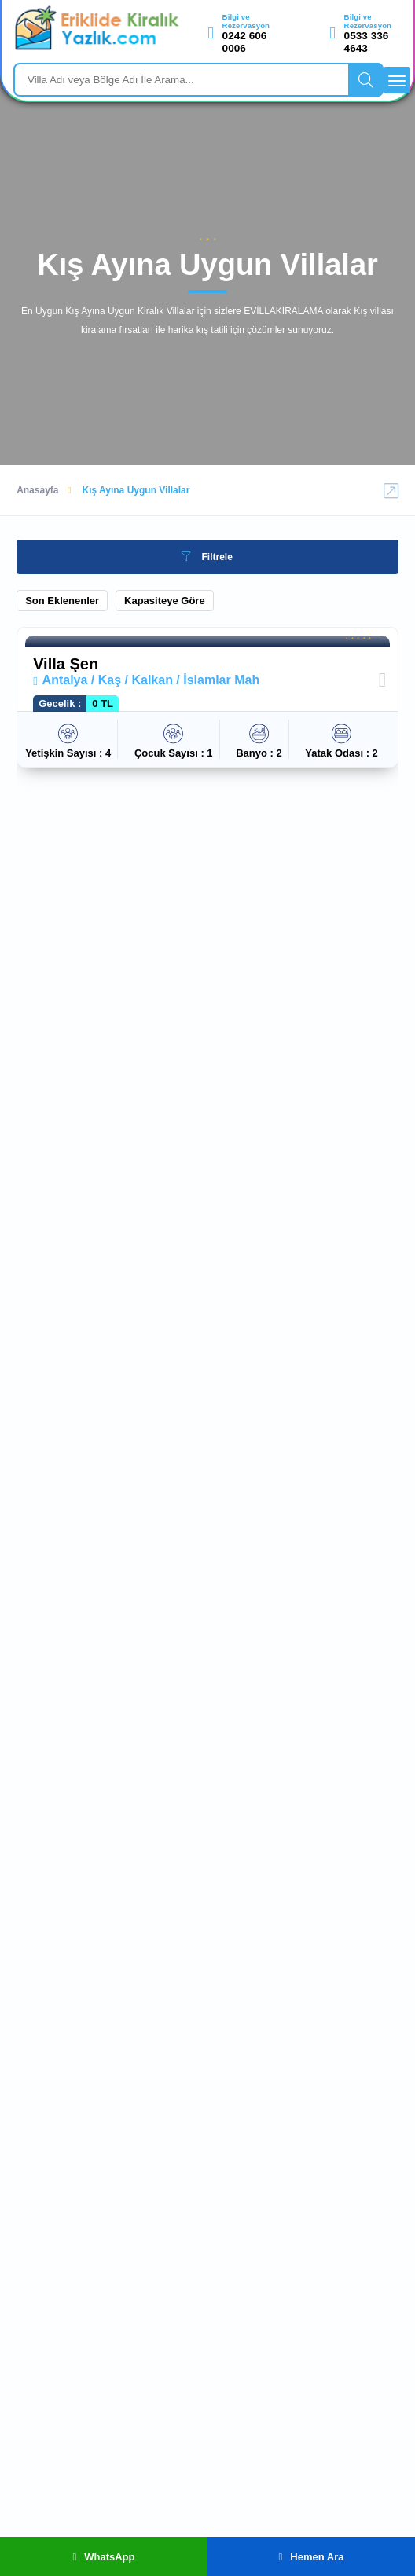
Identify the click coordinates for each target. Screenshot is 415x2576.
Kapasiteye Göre (164, 600)
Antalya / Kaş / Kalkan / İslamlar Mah (146, 680)
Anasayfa (37, 490)
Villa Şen (65, 663)
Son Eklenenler (62, 600)
